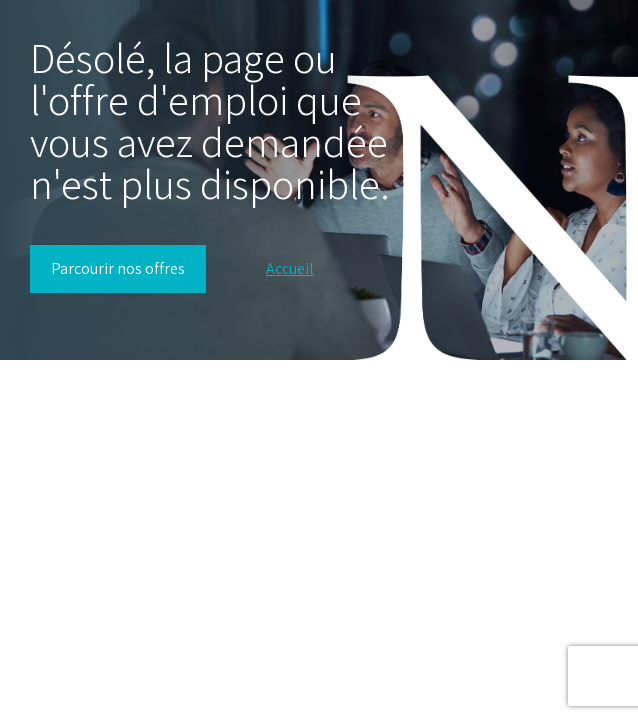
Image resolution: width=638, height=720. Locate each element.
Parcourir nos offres (118, 268)
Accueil (290, 269)
